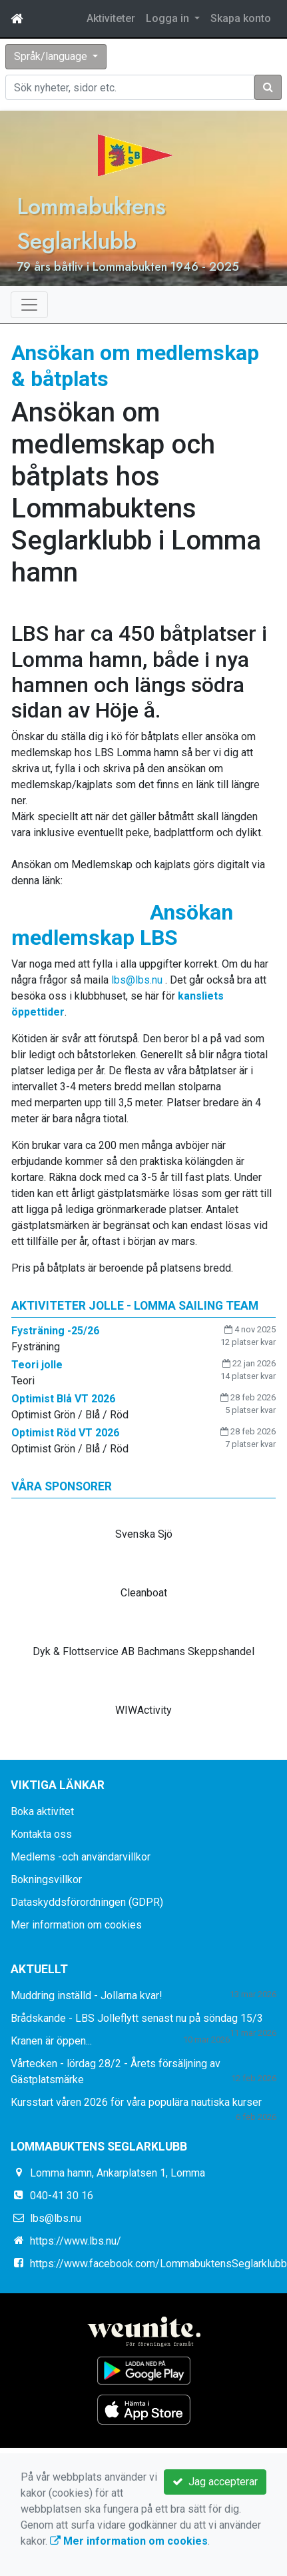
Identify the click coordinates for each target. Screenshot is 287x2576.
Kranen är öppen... (51, 2041)
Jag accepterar (215, 2481)
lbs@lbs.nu (136, 980)
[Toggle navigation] (29, 304)
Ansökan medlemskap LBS (122, 925)
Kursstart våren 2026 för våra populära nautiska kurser (136, 2102)
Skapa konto (240, 18)
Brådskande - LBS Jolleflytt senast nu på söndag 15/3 (137, 2018)
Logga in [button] (169, 18)
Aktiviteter (111, 18)
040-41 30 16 (61, 2195)
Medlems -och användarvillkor (80, 1856)
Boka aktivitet (42, 1811)
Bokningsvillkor (46, 1879)
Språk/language (52, 56)
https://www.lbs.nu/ (75, 2241)
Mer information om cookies (76, 1924)
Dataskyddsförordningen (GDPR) (87, 1902)
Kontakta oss (41, 1834)
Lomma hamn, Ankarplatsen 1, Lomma (117, 2173)
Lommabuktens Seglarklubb (91, 223)
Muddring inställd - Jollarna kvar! (86, 1995)
